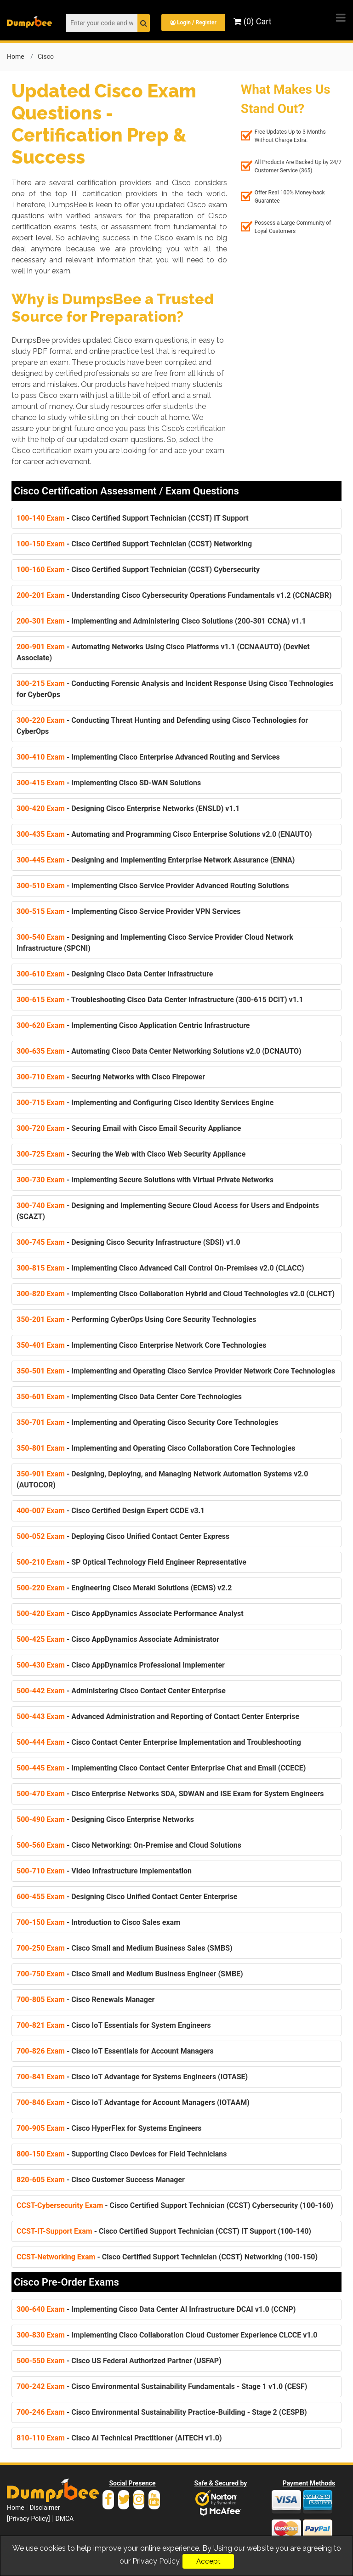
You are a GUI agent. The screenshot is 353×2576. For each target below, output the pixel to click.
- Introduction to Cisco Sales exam (98, 1922)
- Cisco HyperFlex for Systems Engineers (109, 2127)
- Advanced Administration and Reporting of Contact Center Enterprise (158, 1716)
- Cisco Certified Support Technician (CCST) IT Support (133, 517)
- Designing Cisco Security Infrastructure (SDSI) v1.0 (128, 1241)
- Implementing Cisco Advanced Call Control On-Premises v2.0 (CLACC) (160, 1267)
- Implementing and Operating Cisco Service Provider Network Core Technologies (176, 1370)
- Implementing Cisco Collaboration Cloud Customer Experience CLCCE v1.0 (167, 2334)
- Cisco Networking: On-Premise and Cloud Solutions (129, 1844)
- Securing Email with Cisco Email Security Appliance (129, 1127)
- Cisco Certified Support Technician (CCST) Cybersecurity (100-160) (175, 2205)
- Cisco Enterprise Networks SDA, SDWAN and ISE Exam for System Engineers (170, 1793)
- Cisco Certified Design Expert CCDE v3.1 (111, 1510)
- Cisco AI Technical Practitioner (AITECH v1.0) (119, 2437)
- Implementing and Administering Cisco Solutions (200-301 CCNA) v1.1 (161, 620)
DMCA (64, 2518)
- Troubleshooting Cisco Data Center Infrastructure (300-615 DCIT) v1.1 (160, 999)
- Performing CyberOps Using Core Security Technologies (136, 1319)
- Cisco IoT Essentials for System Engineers (114, 2024)
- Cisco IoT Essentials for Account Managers (115, 2050)
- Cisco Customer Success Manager (101, 2179)
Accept (208, 2561)
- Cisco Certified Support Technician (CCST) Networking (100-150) (167, 2256)
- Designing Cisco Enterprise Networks (105, 1819)
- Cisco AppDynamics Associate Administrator (118, 1638)
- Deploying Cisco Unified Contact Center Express (123, 1536)
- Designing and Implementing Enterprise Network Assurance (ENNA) (156, 859)
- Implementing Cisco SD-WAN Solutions (109, 782)
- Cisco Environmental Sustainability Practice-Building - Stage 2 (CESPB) (162, 2411)
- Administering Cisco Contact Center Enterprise (121, 1690)
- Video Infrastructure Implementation (104, 1870)
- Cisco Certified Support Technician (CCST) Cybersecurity (138, 569)
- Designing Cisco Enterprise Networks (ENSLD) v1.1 (128, 808)
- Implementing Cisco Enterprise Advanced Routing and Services (148, 756)
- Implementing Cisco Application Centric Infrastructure (133, 1025)
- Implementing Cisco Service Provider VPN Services (129, 911)
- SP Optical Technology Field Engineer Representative (131, 1561)
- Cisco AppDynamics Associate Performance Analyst (130, 1613)
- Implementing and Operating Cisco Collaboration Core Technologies (156, 1447)
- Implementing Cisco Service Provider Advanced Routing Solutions (153, 885)
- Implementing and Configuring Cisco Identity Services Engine (145, 1102)
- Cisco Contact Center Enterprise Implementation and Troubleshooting (159, 1741)
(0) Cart (253, 21)
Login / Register (194, 22)
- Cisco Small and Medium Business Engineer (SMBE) (130, 1973)
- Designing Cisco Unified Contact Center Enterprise (127, 1896)
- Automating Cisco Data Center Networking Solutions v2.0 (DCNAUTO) (159, 1050)
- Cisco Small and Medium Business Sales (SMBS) (125, 1947)
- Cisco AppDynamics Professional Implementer (121, 1664)
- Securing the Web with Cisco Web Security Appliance (131, 1153)
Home (15, 56)
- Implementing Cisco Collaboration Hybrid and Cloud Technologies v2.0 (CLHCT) (176, 1293)
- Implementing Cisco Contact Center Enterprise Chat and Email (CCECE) (161, 1767)
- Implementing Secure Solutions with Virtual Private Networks (145, 1179)
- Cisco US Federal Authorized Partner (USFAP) (119, 2360)
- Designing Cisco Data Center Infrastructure (115, 973)
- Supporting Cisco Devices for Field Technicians (122, 2153)
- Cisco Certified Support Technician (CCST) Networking (134, 543)
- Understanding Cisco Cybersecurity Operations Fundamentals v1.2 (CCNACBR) (174, 594)
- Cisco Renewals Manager (85, 1999)
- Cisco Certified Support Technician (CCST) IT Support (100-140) (164, 2230)
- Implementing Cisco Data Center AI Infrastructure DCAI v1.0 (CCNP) (156, 2308)
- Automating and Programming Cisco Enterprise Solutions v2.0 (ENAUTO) (164, 833)
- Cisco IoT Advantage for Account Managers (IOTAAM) (133, 2102)
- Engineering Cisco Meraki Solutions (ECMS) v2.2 (124, 1587)
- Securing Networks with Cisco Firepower (111, 1076)
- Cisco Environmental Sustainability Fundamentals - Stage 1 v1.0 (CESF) (162, 2386)
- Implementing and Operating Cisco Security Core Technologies (148, 1422)
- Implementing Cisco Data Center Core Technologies (129, 1396)
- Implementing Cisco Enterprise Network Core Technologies (141, 1344)
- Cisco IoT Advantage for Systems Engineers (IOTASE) (132, 2076)
